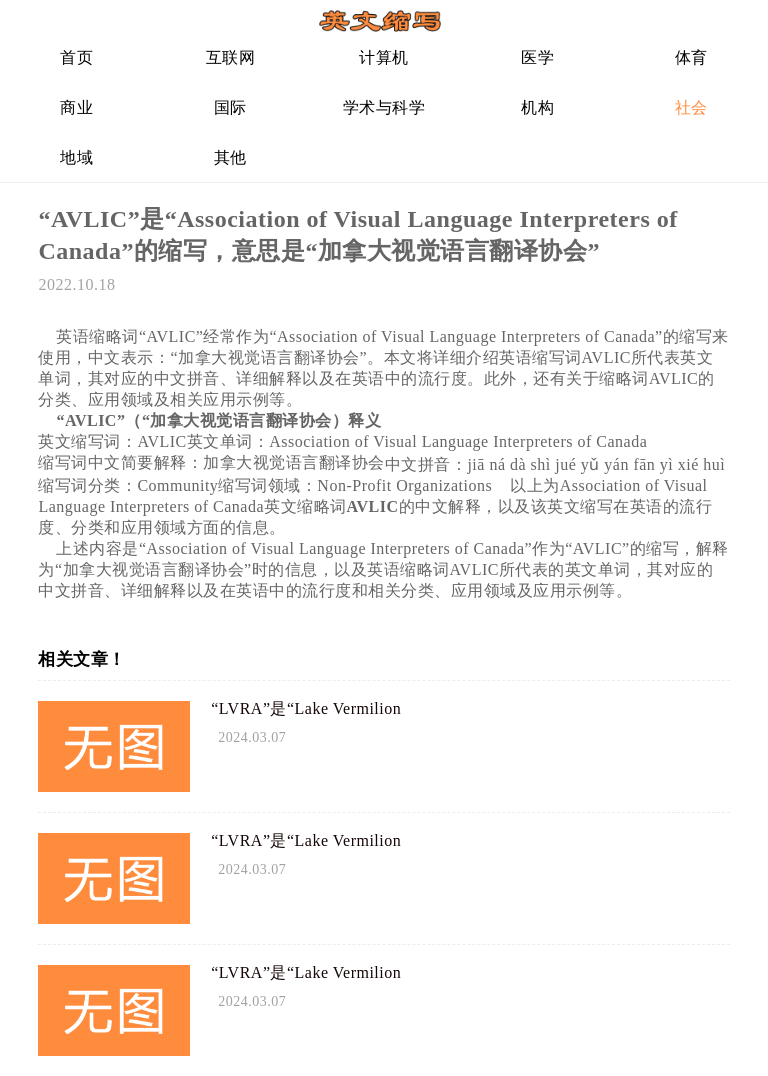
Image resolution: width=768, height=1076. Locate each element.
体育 (691, 57)
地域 (76, 157)
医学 (537, 57)
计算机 (384, 57)
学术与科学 (384, 107)
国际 (230, 107)
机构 (537, 107)
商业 (76, 107)
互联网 (231, 57)
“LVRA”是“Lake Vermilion (306, 708)
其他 (230, 157)
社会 (691, 107)
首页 (76, 57)
